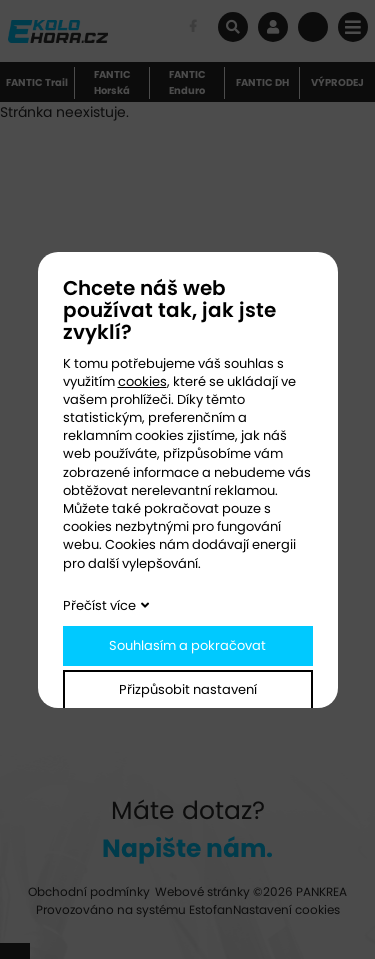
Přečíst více (99, 605)
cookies (142, 381)
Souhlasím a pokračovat (187, 645)
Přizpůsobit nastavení (188, 689)
